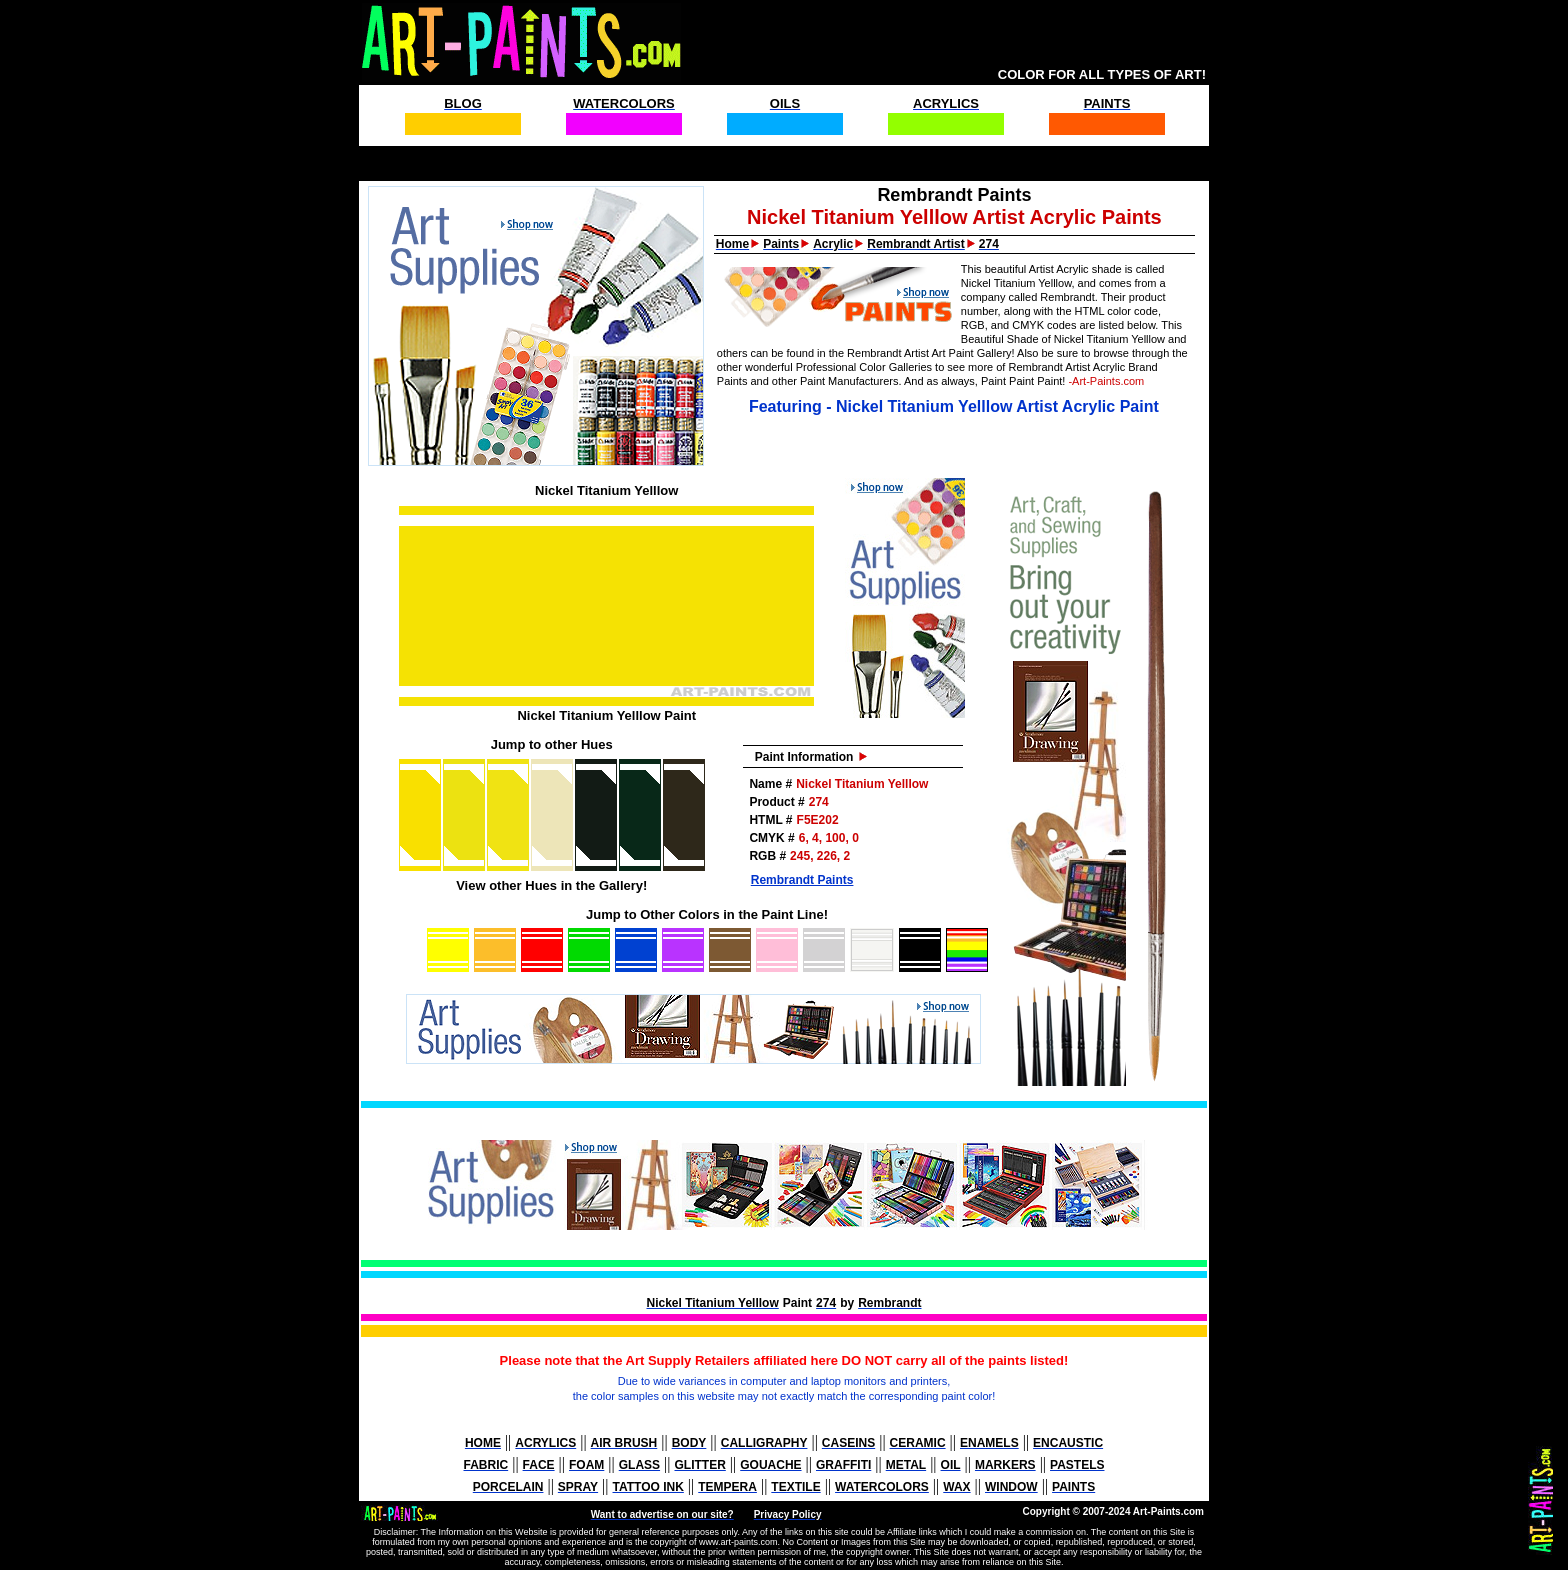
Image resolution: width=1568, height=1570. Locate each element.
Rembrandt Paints (802, 880)
